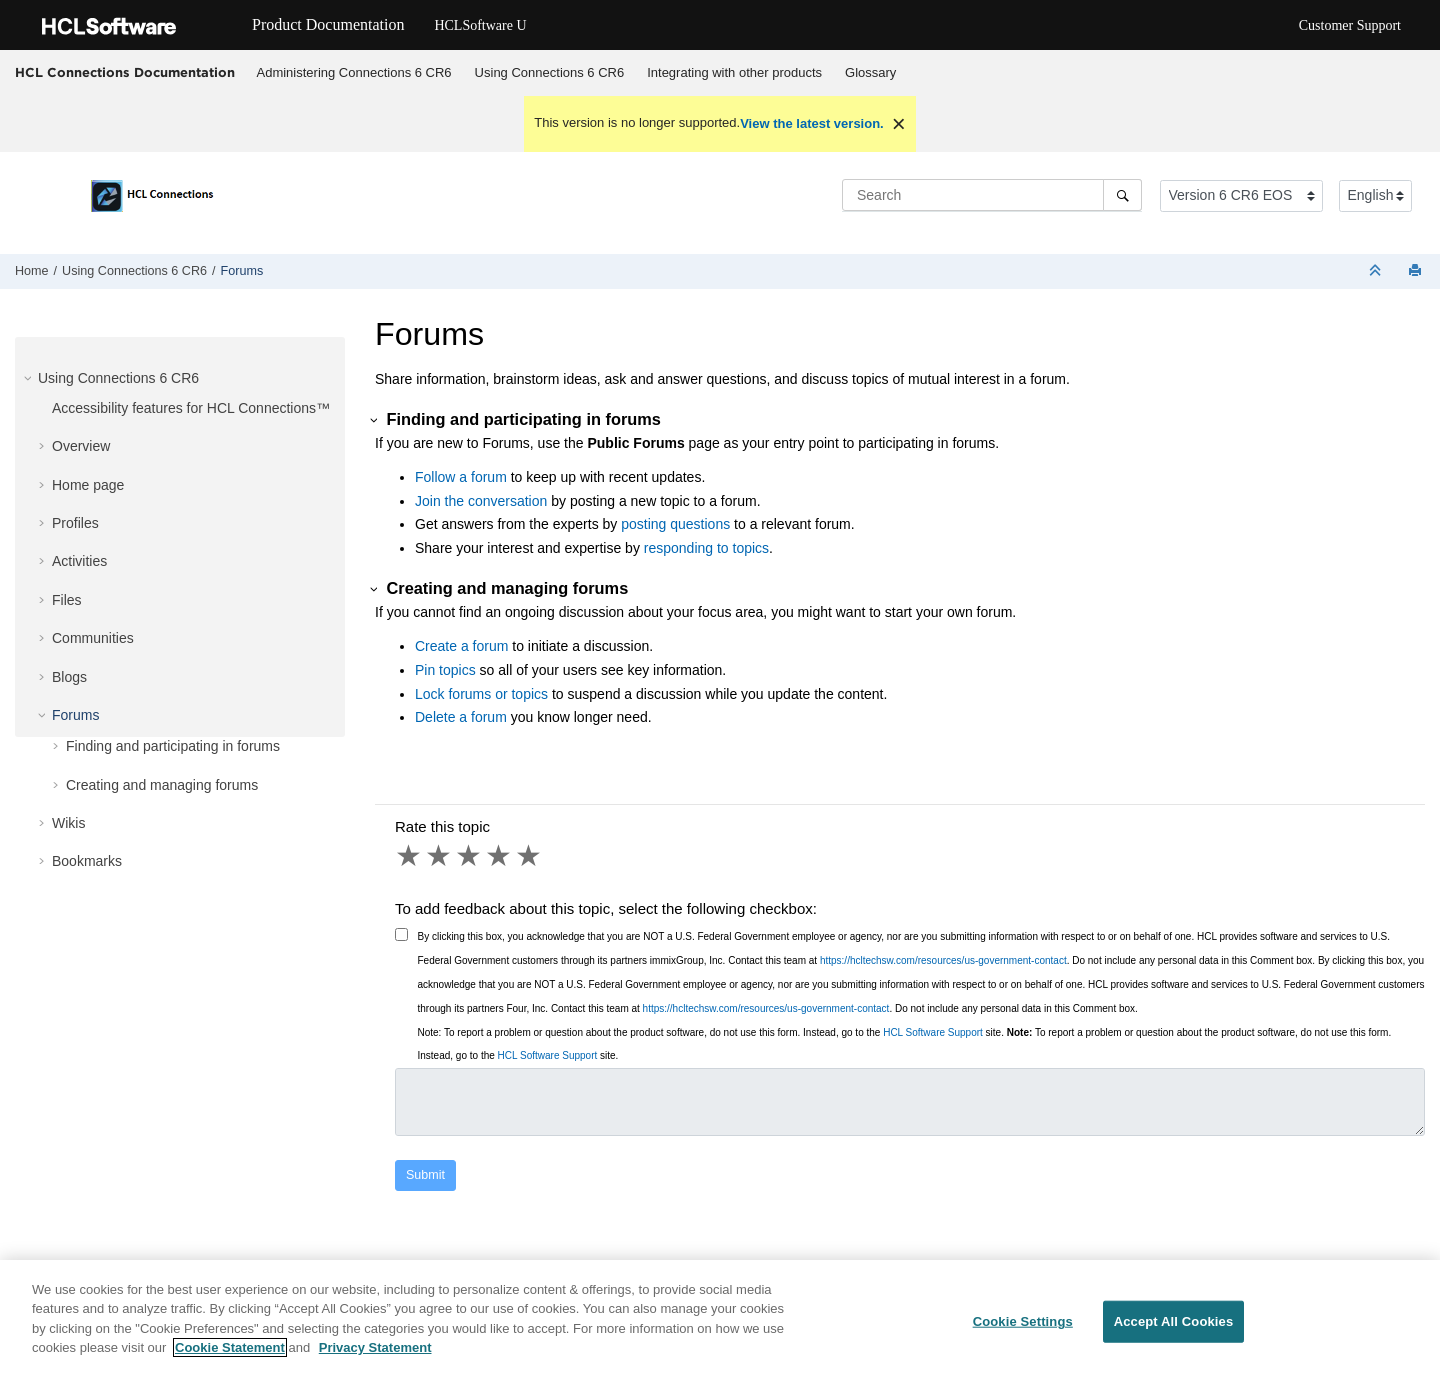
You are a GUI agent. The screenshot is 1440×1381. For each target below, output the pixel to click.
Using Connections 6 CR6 (550, 72)
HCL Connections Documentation (125, 72)
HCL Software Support (933, 1032)
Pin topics (445, 670)
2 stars (440, 856)
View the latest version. (812, 123)
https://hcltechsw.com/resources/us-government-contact (943, 960)
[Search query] (992, 195)
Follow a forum (461, 477)
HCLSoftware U (480, 25)
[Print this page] (1417, 271)
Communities (93, 638)
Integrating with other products (734, 72)
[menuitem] (354, 73)
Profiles (75, 523)
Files (67, 600)
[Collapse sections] (1377, 271)
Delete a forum (461, 717)
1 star (410, 856)
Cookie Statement (230, 1347)
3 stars (470, 856)
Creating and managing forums (162, 785)
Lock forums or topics (481, 694)
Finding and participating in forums (173, 746)
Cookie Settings (1023, 1321)
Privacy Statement (375, 1347)
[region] (720, 1320)
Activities (79, 561)
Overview (81, 446)
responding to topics (706, 548)
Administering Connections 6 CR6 (354, 72)
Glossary (870, 72)
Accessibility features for (191, 408)
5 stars (530, 856)
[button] (30, 378)
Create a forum (461, 646)
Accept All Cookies (1174, 1321)
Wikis (68, 823)
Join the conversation (481, 501)
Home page (88, 485)
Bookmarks (87, 861)
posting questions (675, 524)
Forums (242, 271)
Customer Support (1350, 25)
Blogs (69, 677)
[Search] (1122, 195)
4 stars (500, 856)
